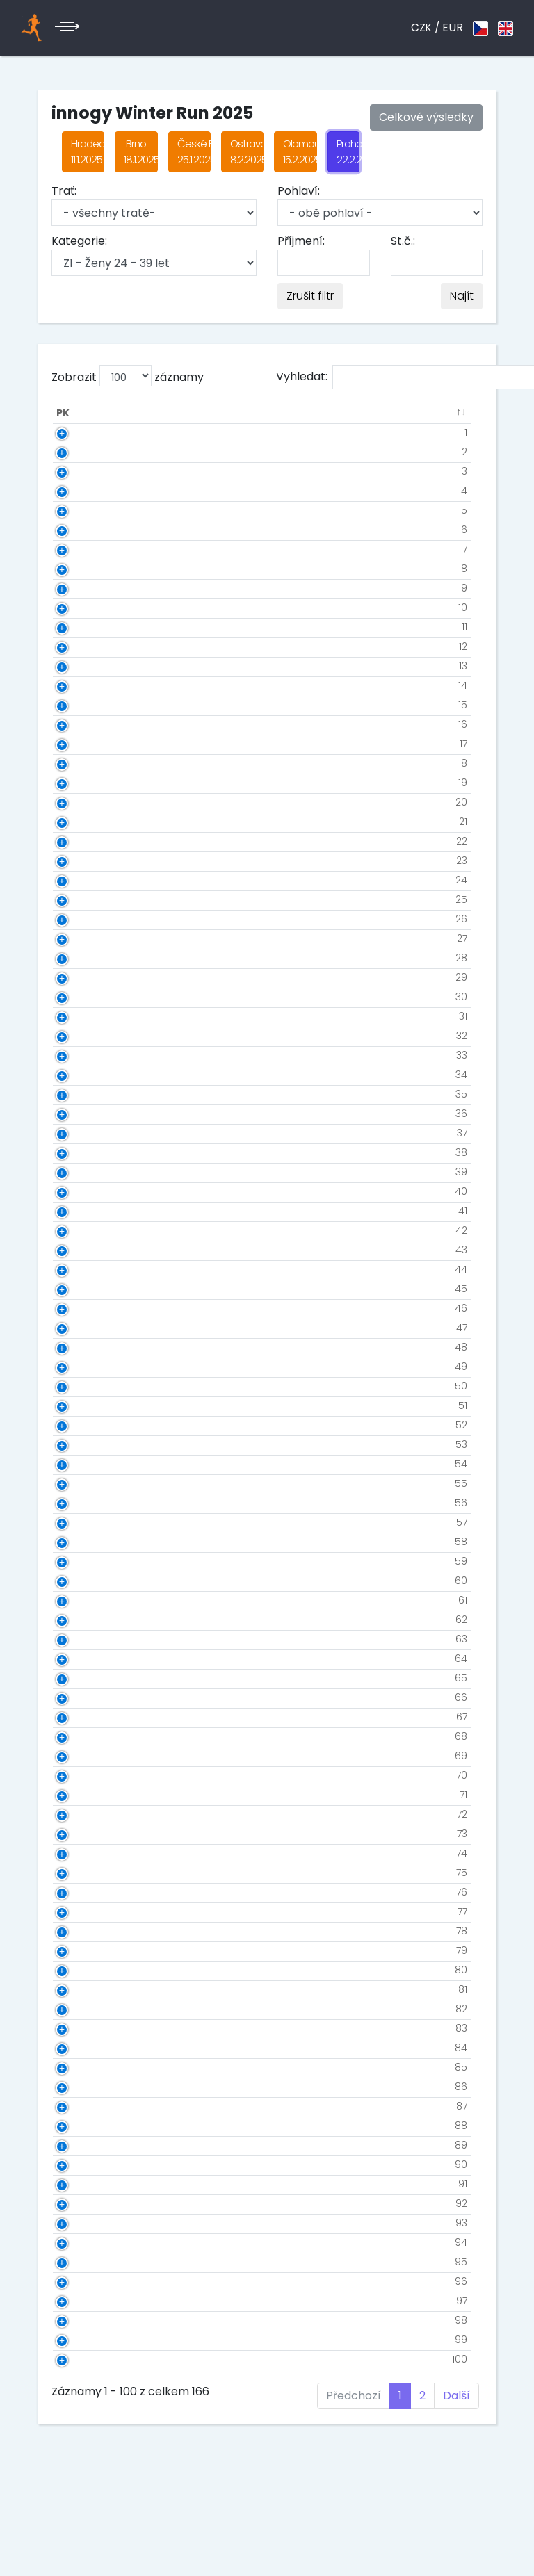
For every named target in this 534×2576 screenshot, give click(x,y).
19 (84, 783)
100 (81, 2359)
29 (83, 977)
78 (83, 1931)
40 (82, 1191)
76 (83, 1892)
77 (84, 1911)
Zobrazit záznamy (127, 375)
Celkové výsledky (426, 117)
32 (83, 1036)
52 (83, 1425)
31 (85, 1016)
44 (82, 1269)
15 (84, 705)
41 (84, 1211)
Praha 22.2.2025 (348, 151)
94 (82, 2242)
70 (83, 1775)
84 (82, 2048)
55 (82, 1483)
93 (83, 2223)
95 (82, 2262)
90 (82, 2164)
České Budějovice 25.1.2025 (194, 151)
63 (83, 1639)
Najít (462, 296)
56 (82, 1503)
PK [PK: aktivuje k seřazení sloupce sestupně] (63, 413)
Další (456, 2396)
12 (85, 646)
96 (82, 2281)
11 (86, 627)
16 (84, 724)
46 (82, 1308)
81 (84, 1989)
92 (83, 2203)
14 (84, 685)
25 (83, 899)
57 (83, 1522)
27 (84, 938)
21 (85, 822)
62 (83, 1620)
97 (83, 2301)
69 (82, 1756)
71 (85, 1795)
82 (83, 2009)
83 (83, 2028)
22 (83, 841)
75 (83, 1873)
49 (82, 1366)
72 (84, 1814)
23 (83, 860)
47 (83, 1328)
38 (83, 1152)
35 (83, 1094)
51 (84, 1405)
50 (82, 1386)
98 (82, 2320)
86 (82, 2087)
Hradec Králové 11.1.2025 (87, 151)
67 (83, 1717)
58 (82, 1542)
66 (82, 1697)
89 (82, 2145)
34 (83, 1075)
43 (83, 1250)
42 (83, 1230)
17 (85, 744)
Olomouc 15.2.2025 (299, 151)
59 (82, 1561)
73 (84, 1834)
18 (84, 763)
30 (83, 997)
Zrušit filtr (310, 296)
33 (83, 1055)
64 (82, 1658)
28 (83, 958)
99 (82, 2340)
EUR (452, 27)
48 (82, 1347)
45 (82, 1289)
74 (83, 1853)
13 (85, 666)
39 (83, 1172)
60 (82, 1581)
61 (84, 1600)
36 (83, 1113)
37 (84, 1133)
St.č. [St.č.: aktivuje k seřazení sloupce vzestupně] (108, 413)
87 (83, 2106)
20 (83, 802)
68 (82, 1736)
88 (82, 2126)
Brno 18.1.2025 (140, 151)
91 (84, 2184)
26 (83, 919)
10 (84, 607)
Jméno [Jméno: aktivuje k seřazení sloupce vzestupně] (157, 413)
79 (83, 1950)
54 (82, 1464)
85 (82, 2067)
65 (82, 1678)
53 (83, 1444)
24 (83, 880)
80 (82, 1970)
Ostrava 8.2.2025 (247, 151)
